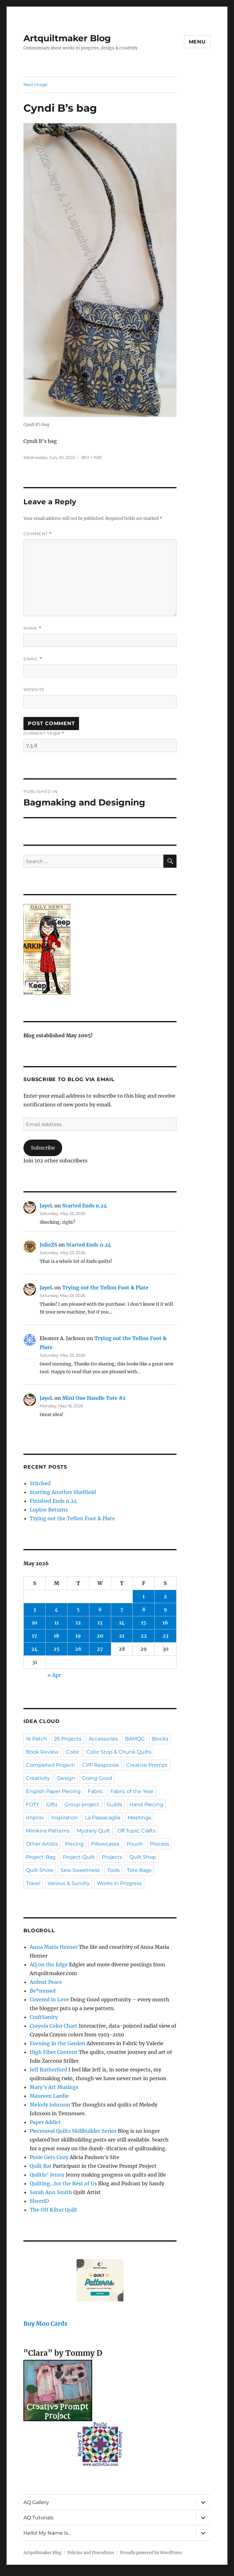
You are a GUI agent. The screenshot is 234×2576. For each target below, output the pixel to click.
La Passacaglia (102, 1818)
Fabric (95, 1791)
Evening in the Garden (57, 2043)
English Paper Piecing (53, 1791)
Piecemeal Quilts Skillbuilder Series (73, 2131)
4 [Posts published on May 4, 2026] (56, 1609)
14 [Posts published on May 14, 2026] (122, 1622)
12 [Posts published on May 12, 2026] (78, 1622)
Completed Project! (50, 1765)
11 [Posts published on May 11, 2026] (56, 1622)
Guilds (114, 1804)
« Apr (54, 1675)
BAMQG (135, 1739)
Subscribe (43, 1148)
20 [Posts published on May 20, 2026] (100, 1636)
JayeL (46, 1205)
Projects (112, 1857)
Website (34, 689)
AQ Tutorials (38, 2518)
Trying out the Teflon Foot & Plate (105, 1287)
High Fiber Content (53, 2052)
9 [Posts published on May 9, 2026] (165, 1609)
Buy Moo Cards (45, 2323)
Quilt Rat (41, 2166)
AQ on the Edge (49, 1964)
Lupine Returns (49, 1509)
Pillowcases (105, 1844)
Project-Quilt (79, 1857)
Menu (197, 42)
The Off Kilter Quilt (53, 2210)
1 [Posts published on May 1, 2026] (143, 1596)
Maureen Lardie (49, 2096)
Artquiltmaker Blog (67, 38)
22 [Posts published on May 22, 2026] (144, 1636)
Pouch (135, 1844)
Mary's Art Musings (54, 2087)
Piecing (74, 1844)
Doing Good (97, 1778)
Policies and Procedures (90, 2552)
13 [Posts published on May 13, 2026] (99, 1622)
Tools (113, 1870)
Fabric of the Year (131, 1791)
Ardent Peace (46, 1982)
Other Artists (42, 1844)
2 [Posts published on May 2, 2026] (165, 1596)
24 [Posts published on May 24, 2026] (34, 1649)
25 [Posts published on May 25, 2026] (56, 1649)
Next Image (35, 84)
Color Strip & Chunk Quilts (119, 1752)
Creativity (38, 1778)
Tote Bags (139, 1870)
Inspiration (64, 1818)
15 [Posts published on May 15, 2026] (143, 1622)
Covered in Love (49, 1999)
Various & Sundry (68, 1883)
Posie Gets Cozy (49, 2157)
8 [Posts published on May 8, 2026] (143, 1609)
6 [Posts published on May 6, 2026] (100, 1609)
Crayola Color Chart (53, 2026)
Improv (35, 1818)
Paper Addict (45, 2122)
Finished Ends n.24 (53, 1501)
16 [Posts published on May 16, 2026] (165, 1622)
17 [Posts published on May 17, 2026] (34, 1636)
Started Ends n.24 (84, 1205)
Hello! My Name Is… (47, 2533)
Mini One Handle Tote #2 (94, 1398)
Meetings (139, 1818)
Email (32, 659)
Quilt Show (39, 1870)
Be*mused (43, 1991)
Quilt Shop (142, 1857)
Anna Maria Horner (53, 1947)
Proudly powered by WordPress (151, 2552)
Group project (82, 1804)
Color (72, 1752)
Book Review (42, 1752)
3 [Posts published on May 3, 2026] (34, 1609)
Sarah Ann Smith (51, 2192)
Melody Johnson (50, 2104)
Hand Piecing (146, 1804)
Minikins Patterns (48, 1831)
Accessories (103, 1739)
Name (32, 628)
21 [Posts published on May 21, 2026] (121, 1636)
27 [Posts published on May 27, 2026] (100, 1649)
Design (66, 1778)
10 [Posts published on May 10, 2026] (34, 1622)
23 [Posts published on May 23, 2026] (165, 1636)
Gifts (51, 1804)
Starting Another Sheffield (63, 1492)
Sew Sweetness (80, 1870)
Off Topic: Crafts (136, 1831)
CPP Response (100, 1765)
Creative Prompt (147, 1765)
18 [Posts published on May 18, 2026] (56, 1636)
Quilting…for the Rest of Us (63, 2183)
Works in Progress (119, 1883)
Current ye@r (43, 733)
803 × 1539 (92, 457)
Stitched (40, 1483)
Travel (33, 1883)
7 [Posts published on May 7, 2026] (121, 1609)
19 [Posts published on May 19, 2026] (78, 1636)
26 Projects (68, 1739)
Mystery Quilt (93, 1831)
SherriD (39, 2201)
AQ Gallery (36, 2502)
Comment (37, 533)
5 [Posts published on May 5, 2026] (78, 1609)
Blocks (160, 1739)
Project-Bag (41, 1857)
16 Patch (36, 1739)
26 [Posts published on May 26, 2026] (78, 1649)
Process (159, 1844)
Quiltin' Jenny (47, 2175)
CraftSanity (44, 2017)
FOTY (32, 1804)
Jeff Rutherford (48, 2069)
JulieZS (48, 1245)
